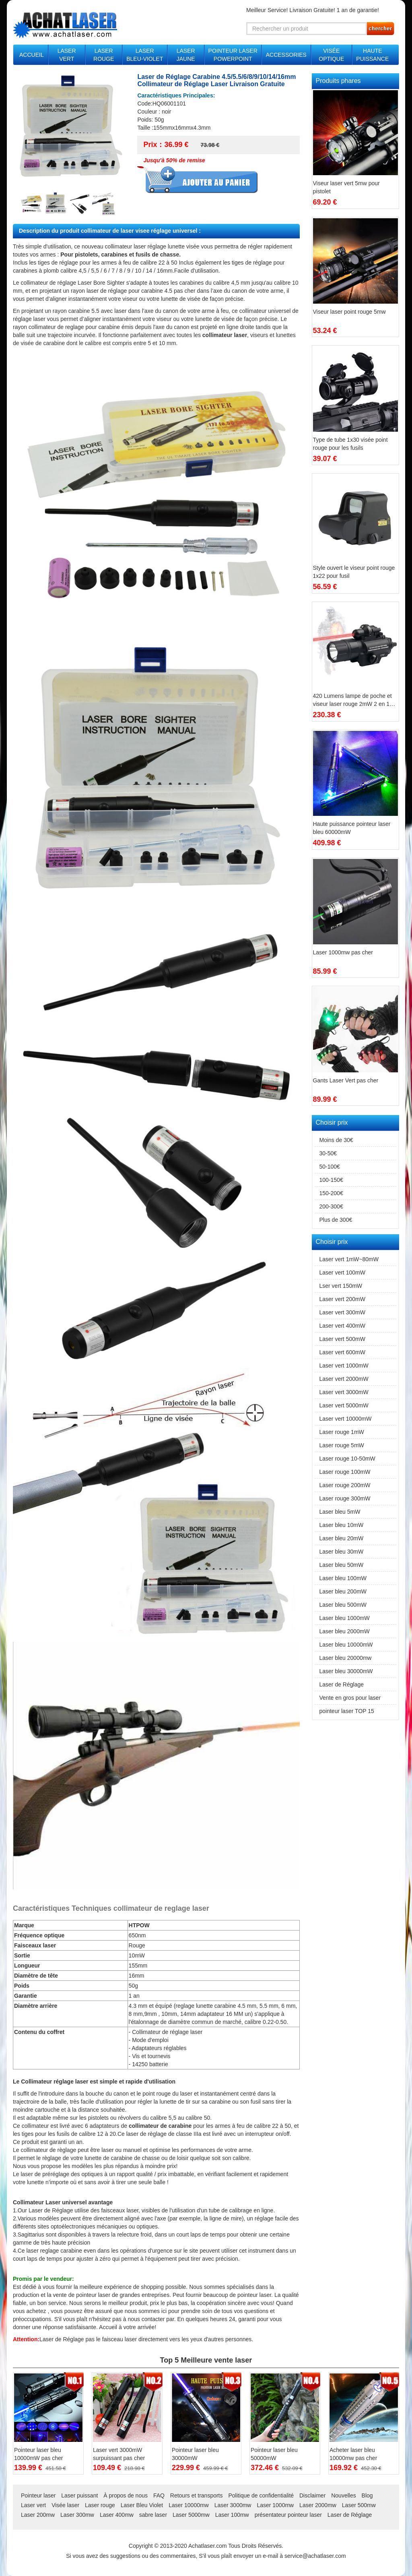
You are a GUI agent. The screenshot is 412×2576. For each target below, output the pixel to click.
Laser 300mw (77, 2515)
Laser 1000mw (275, 2505)
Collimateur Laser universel (51, 2202)
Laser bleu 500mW (343, 1604)
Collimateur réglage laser (54, 2081)
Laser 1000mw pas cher (343, 952)
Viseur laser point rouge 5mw (349, 311)
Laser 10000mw (189, 2505)
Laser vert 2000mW (344, 1379)
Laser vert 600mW (342, 1352)
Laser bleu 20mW (341, 1538)
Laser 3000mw (232, 2505)
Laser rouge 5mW (341, 1445)
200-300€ (331, 1206)
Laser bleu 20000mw (345, 1658)
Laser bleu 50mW (341, 1565)
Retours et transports (196, 2495)
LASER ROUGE (103, 55)
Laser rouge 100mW (345, 1472)
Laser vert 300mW (342, 1312)
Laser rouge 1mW (341, 1432)
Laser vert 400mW (342, 1325)
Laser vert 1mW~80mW (349, 1259)
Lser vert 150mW (341, 1286)
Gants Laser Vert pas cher (346, 1080)
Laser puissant (79, 2495)
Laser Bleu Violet (142, 2505)
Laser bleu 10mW (341, 1525)
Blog (367, 2495)
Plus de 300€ (335, 1220)
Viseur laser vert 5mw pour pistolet (346, 187)
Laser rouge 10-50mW (347, 1458)
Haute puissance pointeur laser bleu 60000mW (352, 828)
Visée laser (65, 2505)
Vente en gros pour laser (350, 1698)
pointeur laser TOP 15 (346, 1711)
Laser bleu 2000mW (344, 1631)
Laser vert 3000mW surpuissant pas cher (119, 2454)
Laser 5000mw (191, 2515)
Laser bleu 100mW (343, 1578)
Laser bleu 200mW (343, 1591)
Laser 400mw (117, 2515)
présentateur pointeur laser (288, 2515)
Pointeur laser (38, 2495)
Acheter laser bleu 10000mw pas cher (353, 2454)
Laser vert (33, 2505)
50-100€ (329, 1166)
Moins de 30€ (336, 1140)
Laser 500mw (359, 2505)
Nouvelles (343, 2495)
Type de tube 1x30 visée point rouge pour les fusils (350, 444)
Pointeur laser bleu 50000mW (274, 2454)
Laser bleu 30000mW (346, 1671)
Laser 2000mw (317, 2505)
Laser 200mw (38, 2515)
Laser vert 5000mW (344, 1405)
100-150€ (331, 1180)
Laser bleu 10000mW (346, 1644)
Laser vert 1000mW (344, 1365)
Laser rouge (100, 2505)
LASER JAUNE (186, 55)
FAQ (159, 2495)
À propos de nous (125, 2495)
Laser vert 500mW (342, 1339)
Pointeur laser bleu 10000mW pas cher (38, 2454)
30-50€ (328, 1153)
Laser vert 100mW (342, 1272)
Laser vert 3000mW (344, 1392)
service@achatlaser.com (315, 2556)
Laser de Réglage (61, 2339)
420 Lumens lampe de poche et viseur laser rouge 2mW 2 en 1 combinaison (352, 700)
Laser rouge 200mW (345, 1485)
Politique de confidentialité (261, 2495)
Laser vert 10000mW (345, 1418)
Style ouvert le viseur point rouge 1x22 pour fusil (354, 572)
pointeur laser (93, 2295)
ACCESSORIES (286, 55)
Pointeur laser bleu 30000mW (195, 2454)
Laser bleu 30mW (341, 1551)
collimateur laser (224, 335)
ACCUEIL (31, 55)
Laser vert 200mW (342, 1299)
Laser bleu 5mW (339, 1511)
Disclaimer (312, 2495)
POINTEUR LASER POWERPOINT (233, 55)
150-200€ (331, 1193)
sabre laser (153, 2515)
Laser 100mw (232, 2515)
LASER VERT (67, 55)
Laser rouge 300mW (345, 1498)
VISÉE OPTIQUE (331, 55)
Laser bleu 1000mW (344, 1618)
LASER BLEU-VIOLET (144, 55)
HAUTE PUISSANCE (372, 55)
